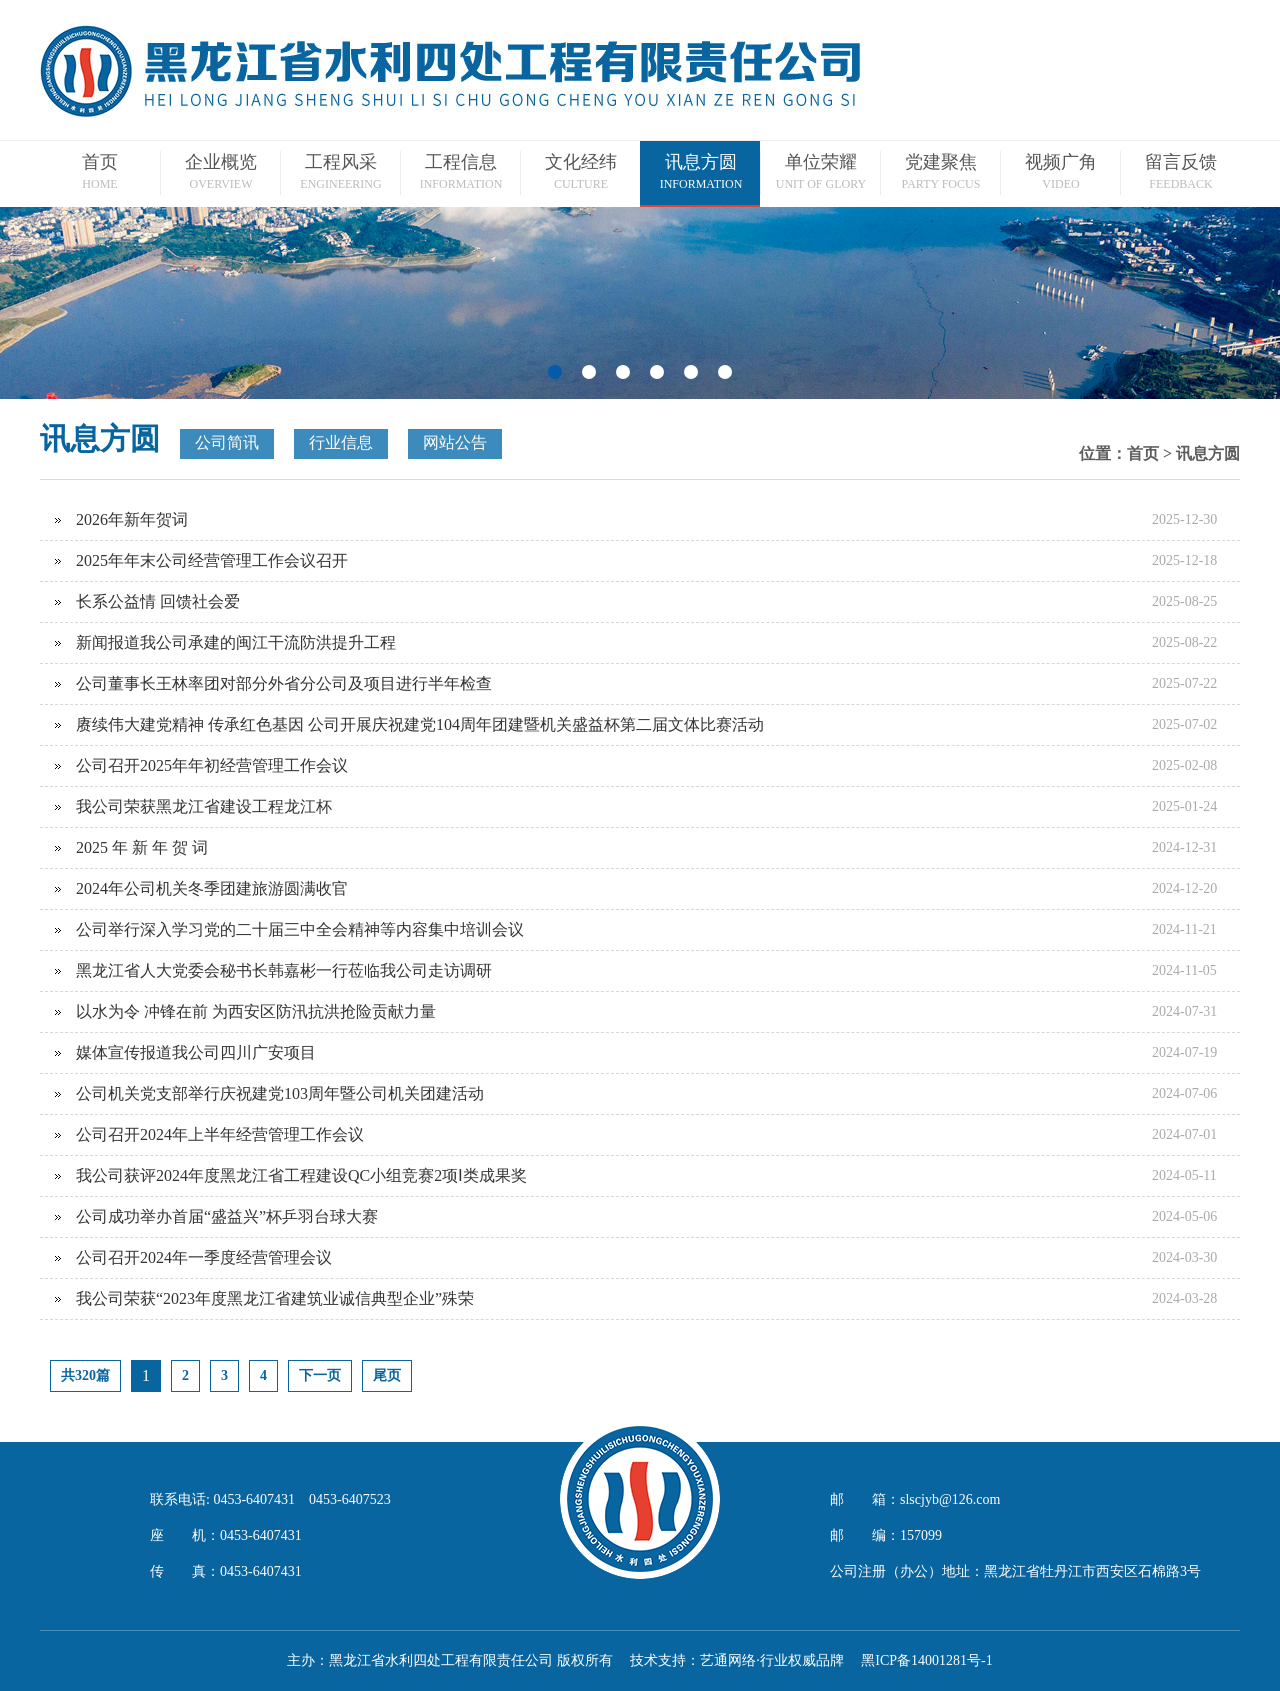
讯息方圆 (1208, 453)
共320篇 (85, 1375)
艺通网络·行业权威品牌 (772, 1660)
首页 (1143, 453)
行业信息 (341, 442)
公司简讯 (227, 442)
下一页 (320, 1375)
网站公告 (455, 442)
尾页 (387, 1375)
